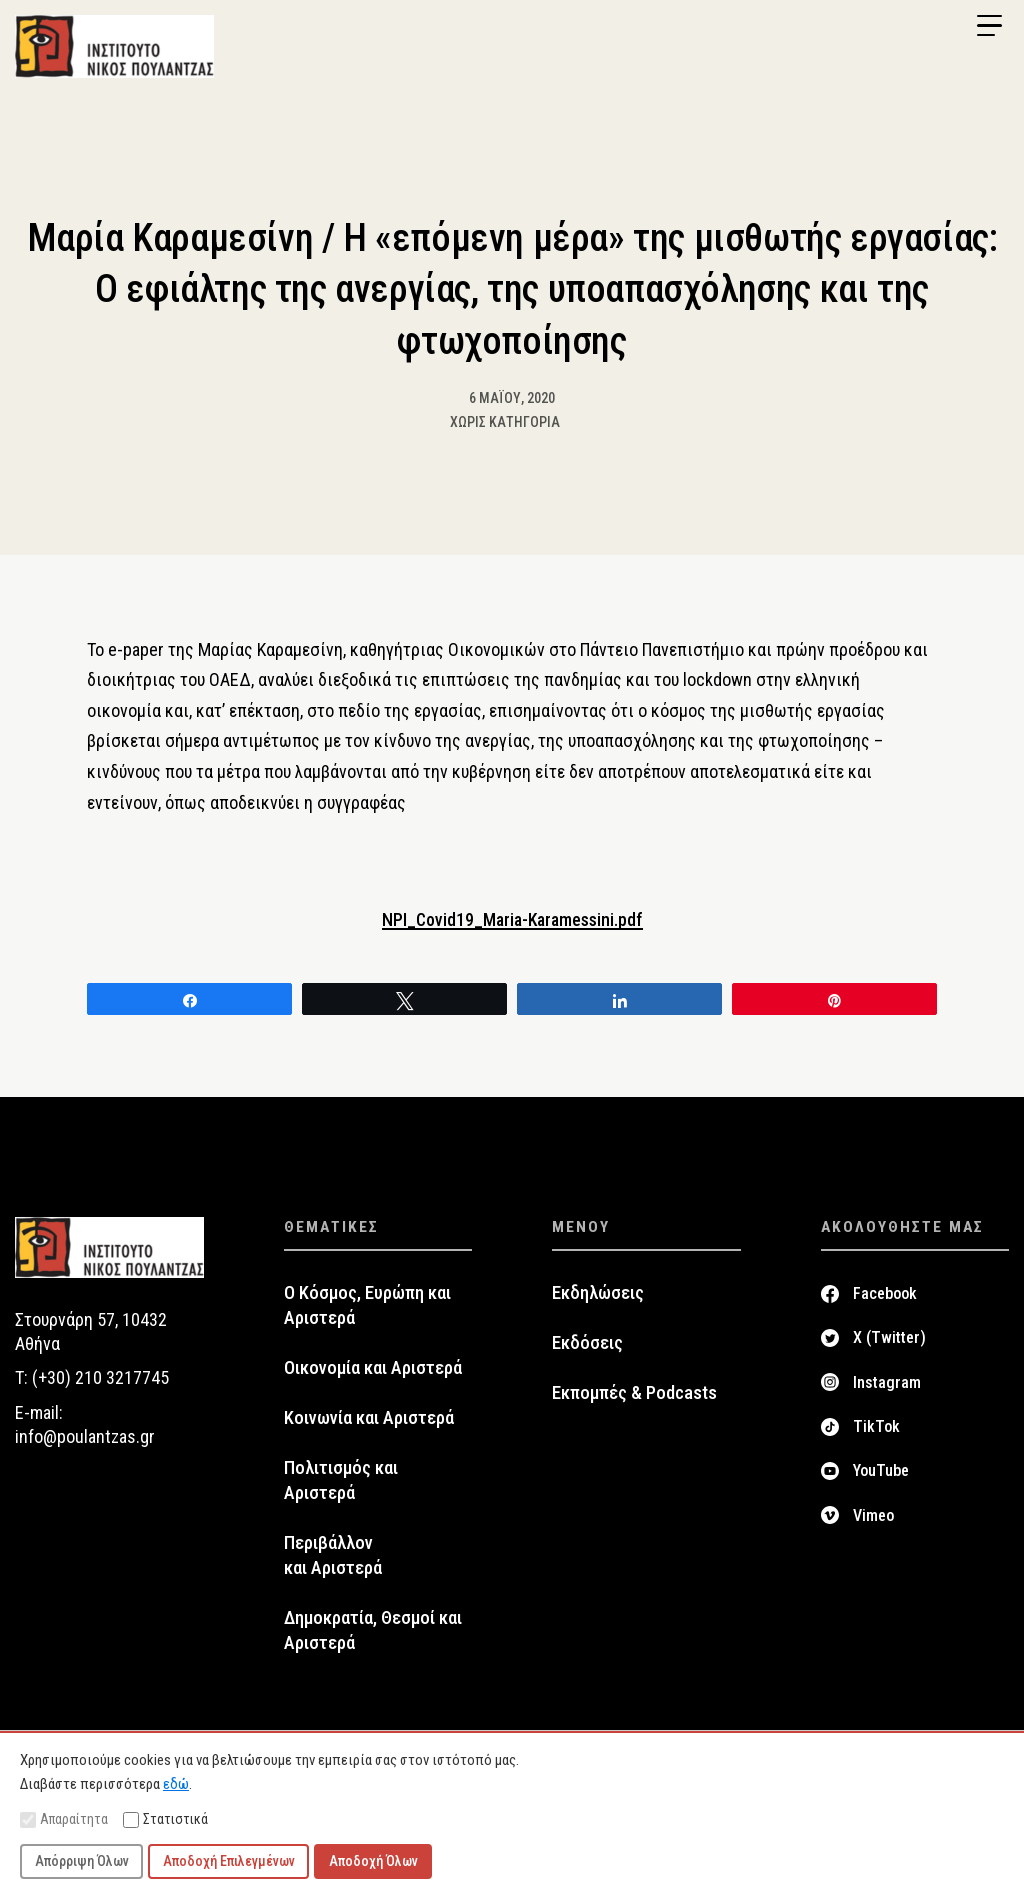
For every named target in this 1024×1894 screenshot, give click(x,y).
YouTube (881, 1471)
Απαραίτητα (64, 1819)
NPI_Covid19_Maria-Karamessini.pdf (512, 920)
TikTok (876, 1427)
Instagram (887, 1383)
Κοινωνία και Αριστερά (369, 1419)
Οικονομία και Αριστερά (373, 1369)
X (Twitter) (889, 1338)
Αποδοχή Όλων (373, 1861)
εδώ (176, 1784)
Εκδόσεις (587, 1344)
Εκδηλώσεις (598, 1294)
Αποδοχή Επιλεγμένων (229, 1861)
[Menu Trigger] (989, 26)
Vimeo (873, 1515)
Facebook (885, 1294)
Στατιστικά (165, 1819)
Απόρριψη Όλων (82, 1861)
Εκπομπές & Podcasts (634, 1394)
